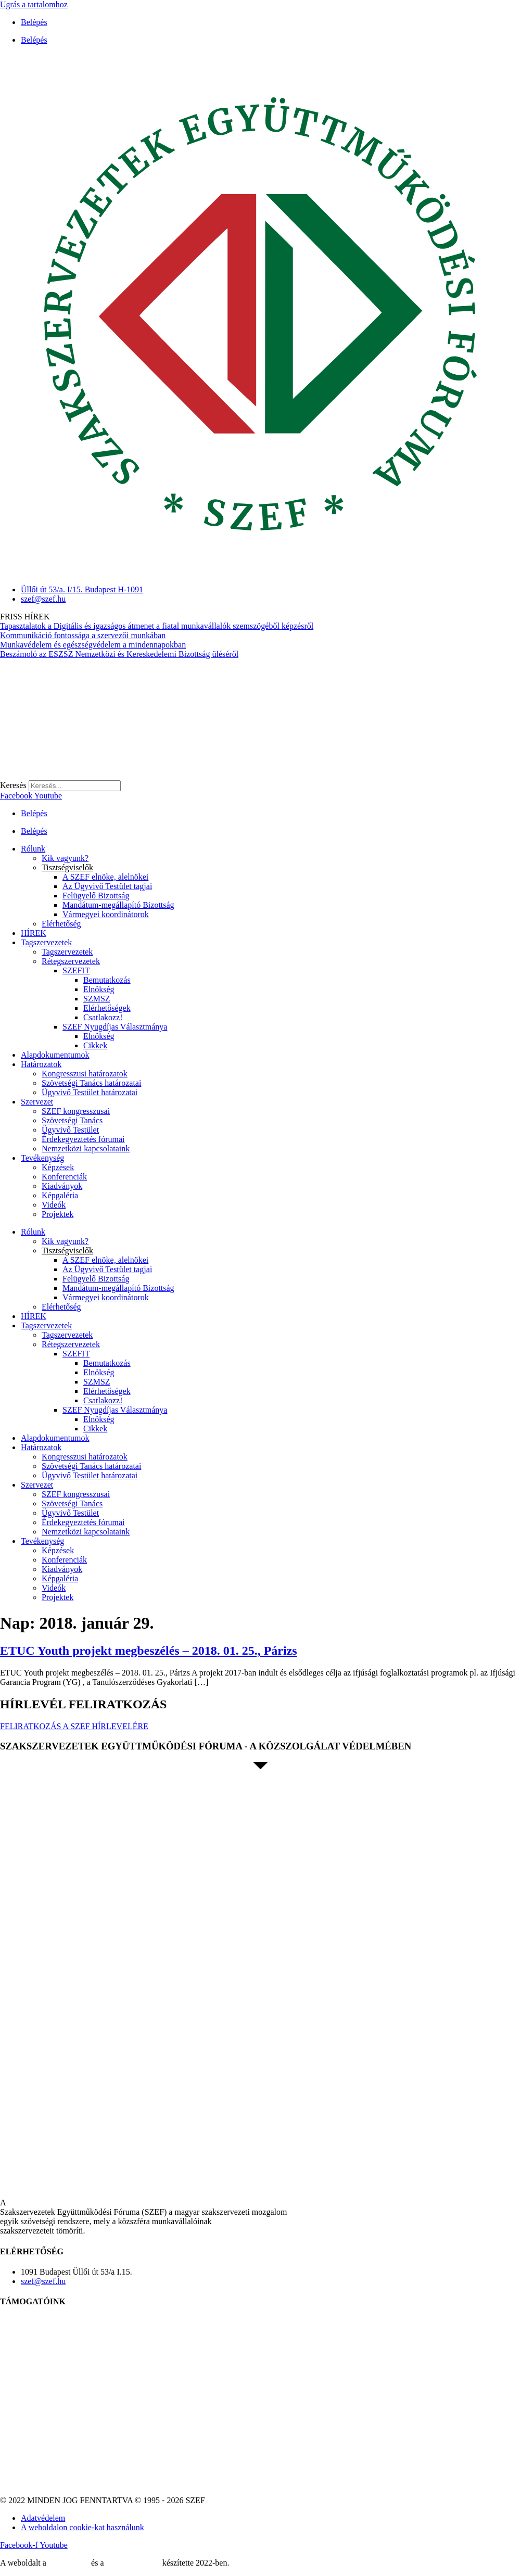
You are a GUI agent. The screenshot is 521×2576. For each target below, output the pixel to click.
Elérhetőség (61, 923)
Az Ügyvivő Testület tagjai (107, 886)
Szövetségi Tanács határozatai (91, 1082)
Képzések (58, 1167)
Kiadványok (62, 1186)
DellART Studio (133, 2562)
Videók (54, 1204)
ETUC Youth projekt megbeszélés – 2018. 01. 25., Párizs (148, 1650)
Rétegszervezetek (71, 961)
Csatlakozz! (103, 1017)
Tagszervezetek (46, 942)
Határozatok (41, 1064)
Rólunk (33, 848)
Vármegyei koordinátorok (105, 914)
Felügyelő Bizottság (95, 895)
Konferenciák (64, 1176)
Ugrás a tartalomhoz (34, 4)
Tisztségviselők (67, 867)
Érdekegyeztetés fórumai (83, 1139)
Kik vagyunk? (65, 858)
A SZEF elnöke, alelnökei (105, 876)
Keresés (13, 785)
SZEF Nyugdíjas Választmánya (114, 1026)
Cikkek (95, 1045)
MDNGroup (68, 2562)
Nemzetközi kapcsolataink (86, 1148)
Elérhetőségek (107, 1008)
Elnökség (99, 989)
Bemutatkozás (107, 979)
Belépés (34, 22)
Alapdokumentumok (55, 1054)
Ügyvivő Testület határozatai (89, 1092)
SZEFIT (76, 970)
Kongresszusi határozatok (85, 1073)
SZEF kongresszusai (76, 1111)
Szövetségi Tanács (72, 1120)
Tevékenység (42, 1157)
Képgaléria (60, 1195)
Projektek (57, 1214)
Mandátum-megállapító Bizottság (118, 904)
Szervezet (37, 1101)
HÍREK (33, 933)
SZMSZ (96, 998)
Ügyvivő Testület (70, 1129)
